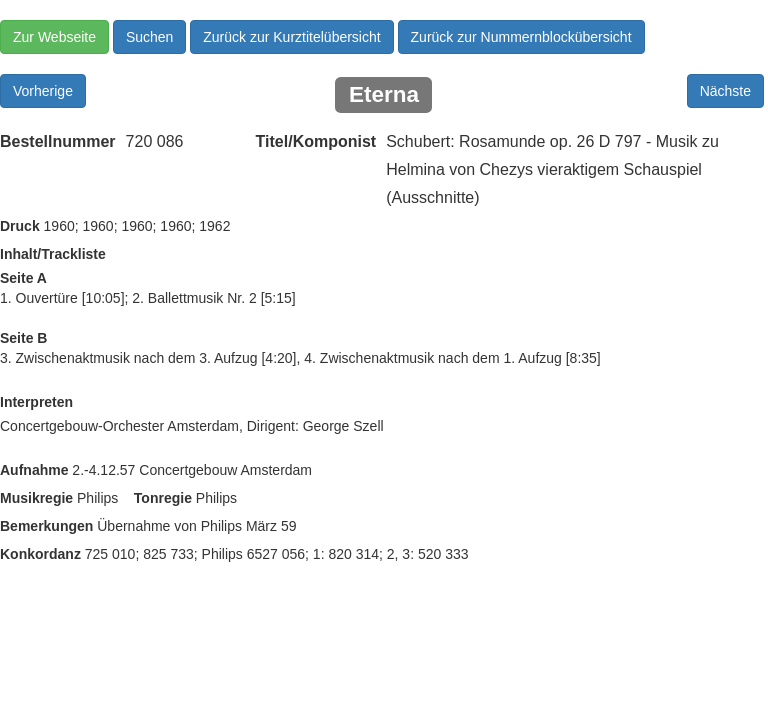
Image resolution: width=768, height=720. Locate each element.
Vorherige (43, 91)
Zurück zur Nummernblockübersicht (521, 37)
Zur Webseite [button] (54, 37)
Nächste (725, 91)
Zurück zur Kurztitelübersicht (291, 37)
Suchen (149, 37)
